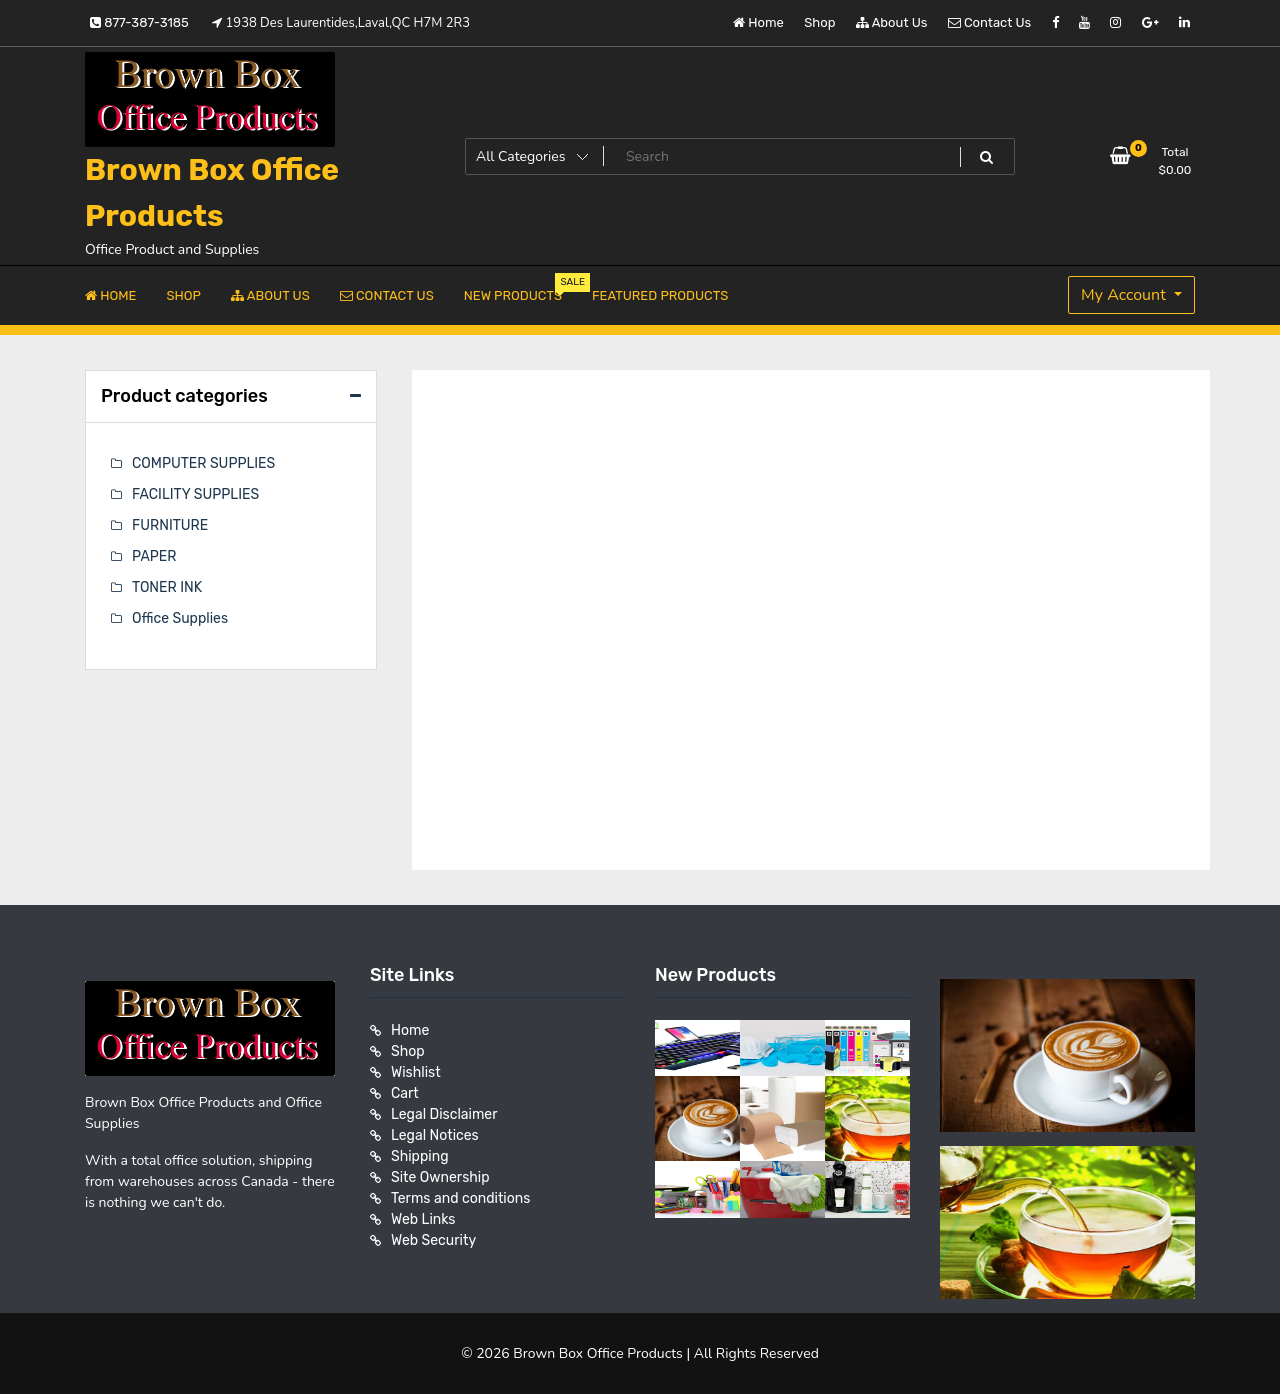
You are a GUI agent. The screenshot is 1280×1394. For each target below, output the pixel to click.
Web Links (423, 1219)
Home (758, 22)
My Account (1125, 295)
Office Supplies (180, 618)
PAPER (154, 556)
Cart (405, 1093)
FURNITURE (170, 525)
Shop (819, 22)
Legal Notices (435, 1135)
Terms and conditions (460, 1198)
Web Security (433, 1240)
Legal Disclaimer (444, 1114)
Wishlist (416, 1072)
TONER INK (167, 587)
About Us (892, 22)
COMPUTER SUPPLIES (203, 463)
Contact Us (989, 22)
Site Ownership (440, 1177)
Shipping (420, 1156)
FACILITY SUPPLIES (195, 494)
